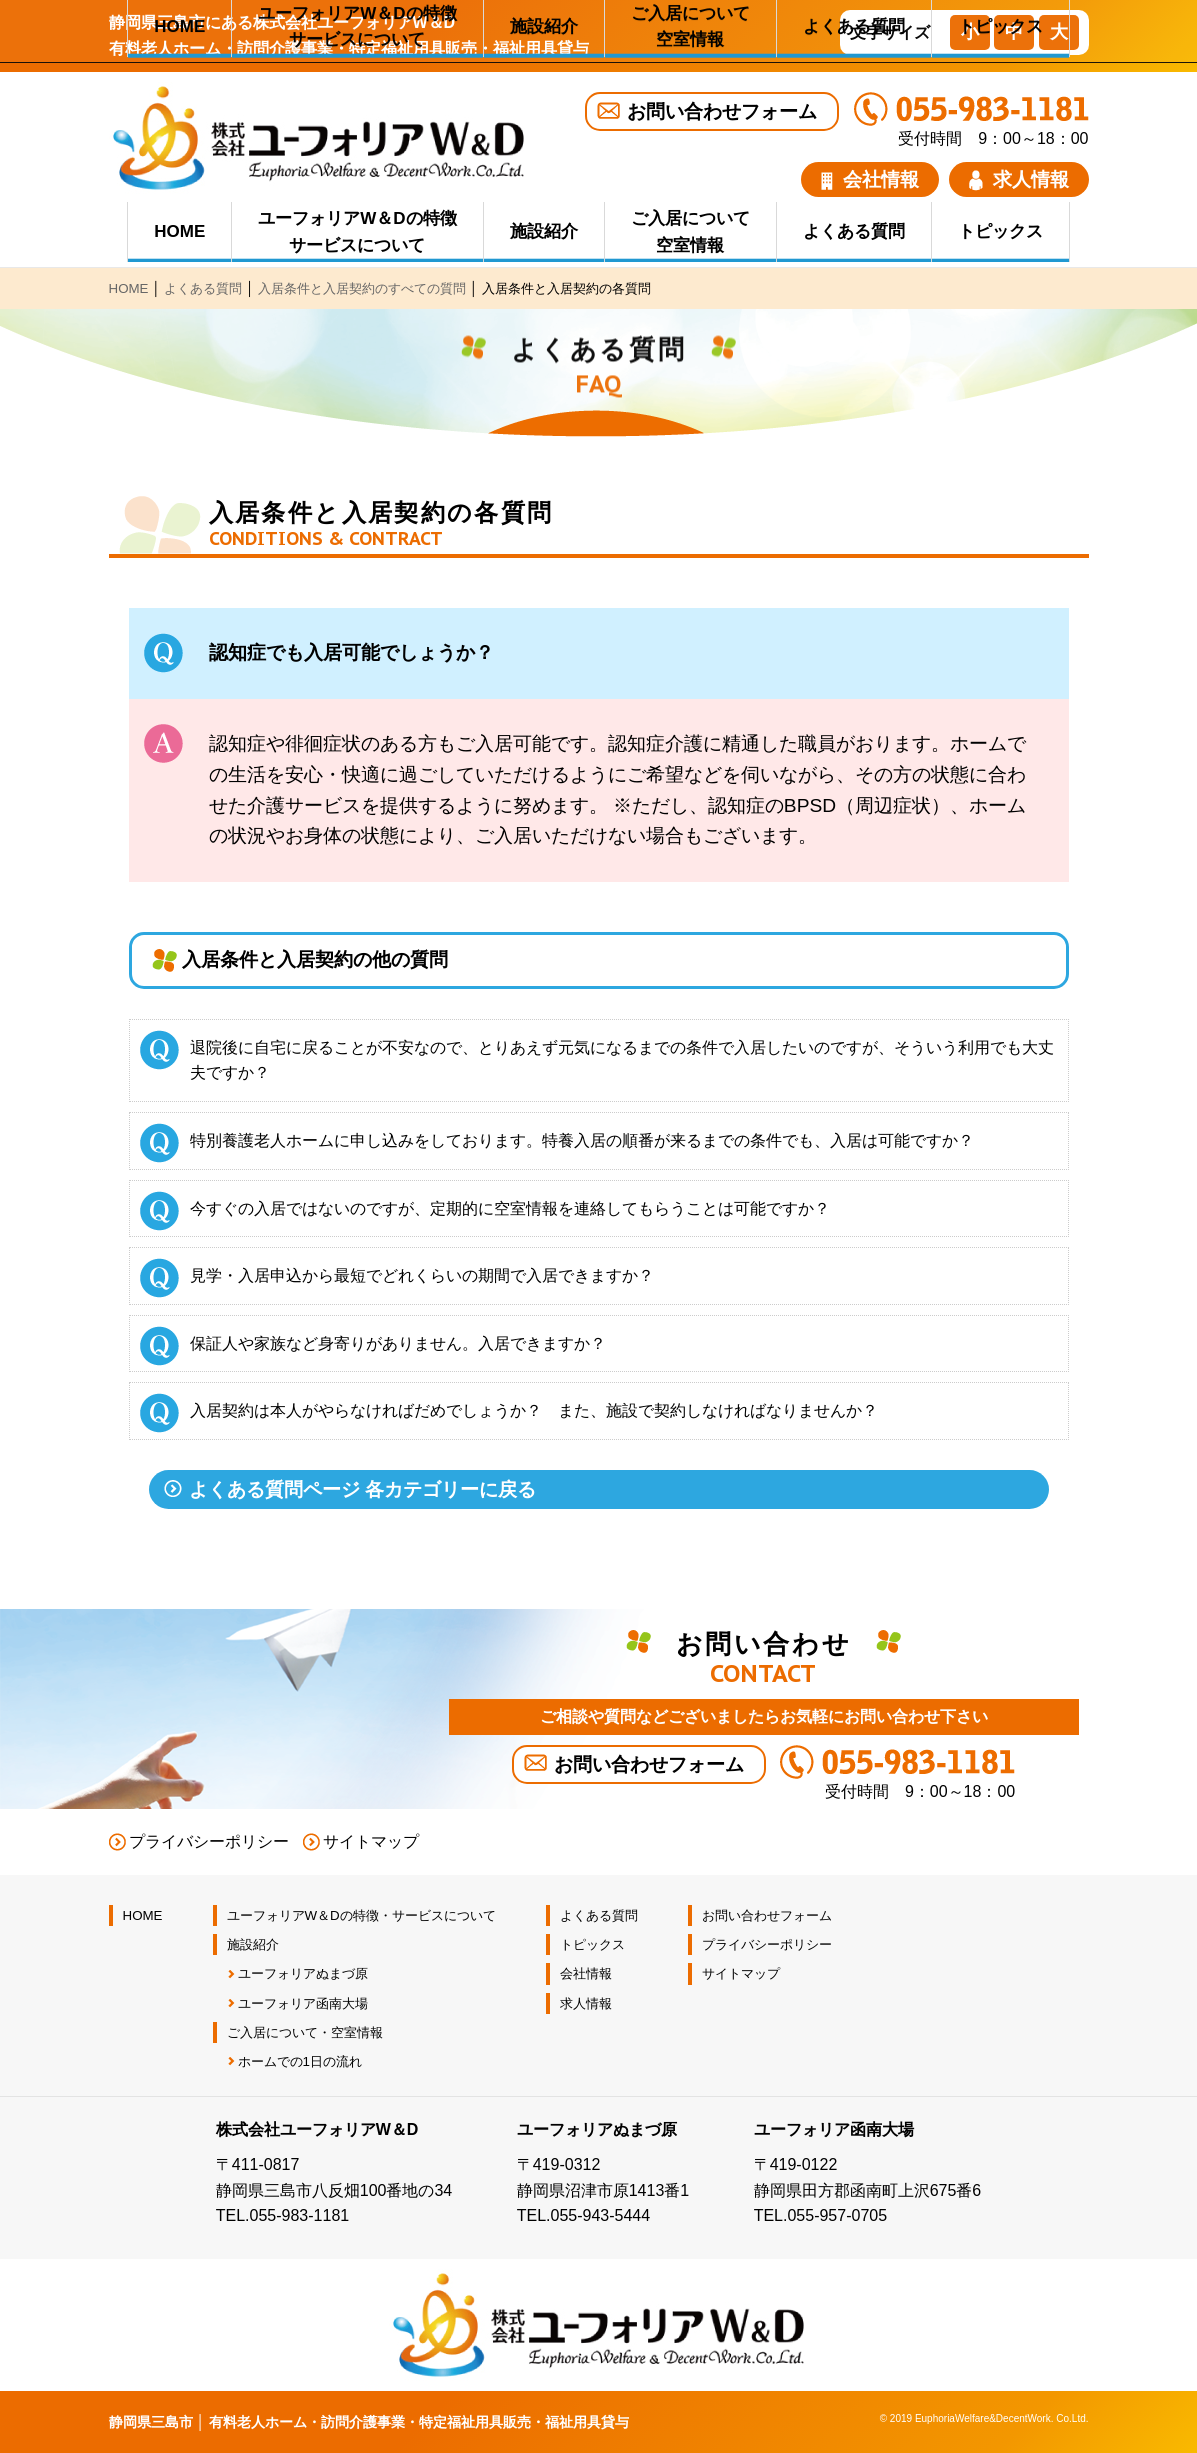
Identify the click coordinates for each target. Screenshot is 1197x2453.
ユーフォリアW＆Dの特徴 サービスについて (357, 232)
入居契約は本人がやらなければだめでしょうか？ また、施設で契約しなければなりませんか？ (534, 1410)
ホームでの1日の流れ (300, 2061)
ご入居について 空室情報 (690, 232)
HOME (179, 231)
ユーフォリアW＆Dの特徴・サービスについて (361, 1915)
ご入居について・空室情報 (305, 2032)
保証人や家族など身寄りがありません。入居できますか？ (398, 1343)
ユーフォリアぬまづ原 (303, 1973)
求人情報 (1019, 180)
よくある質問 (854, 231)
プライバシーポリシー (209, 1841)
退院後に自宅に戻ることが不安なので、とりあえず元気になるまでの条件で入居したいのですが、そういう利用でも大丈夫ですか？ (622, 1060)
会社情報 (870, 179)
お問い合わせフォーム (722, 111)
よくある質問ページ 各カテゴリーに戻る (362, 1489)
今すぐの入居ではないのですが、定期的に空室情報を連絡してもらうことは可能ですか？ (510, 1208)
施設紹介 (544, 231)
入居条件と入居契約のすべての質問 (362, 288)
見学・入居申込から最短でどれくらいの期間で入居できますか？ (422, 1275)
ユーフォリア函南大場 (303, 2003)
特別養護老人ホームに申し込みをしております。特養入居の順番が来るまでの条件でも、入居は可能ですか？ (582, 1140)
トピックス (1000, 231)
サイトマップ (371, 1841)
